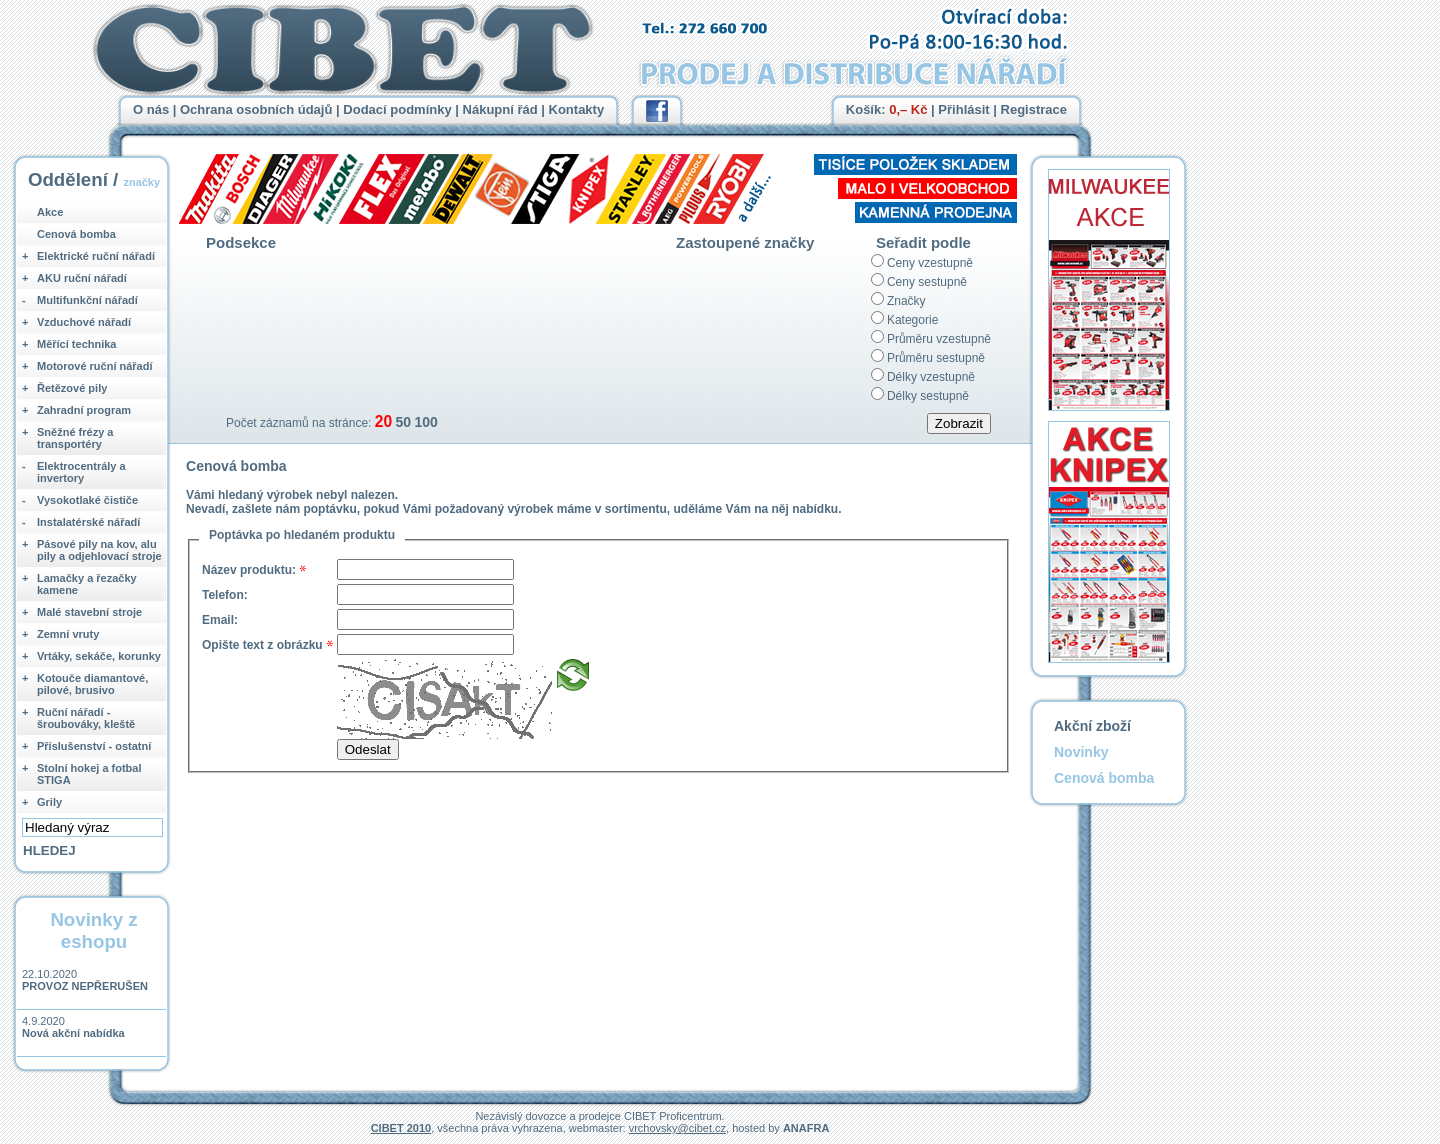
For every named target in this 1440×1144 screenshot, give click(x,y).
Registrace (1034, 109)
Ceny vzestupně (930, 263)
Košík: (887, 109)
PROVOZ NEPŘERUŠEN (85, 986)
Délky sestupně (928, 396)
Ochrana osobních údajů (256, 109)
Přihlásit (963, 109)
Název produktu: (249, 570)
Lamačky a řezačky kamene (87, 584)
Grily (49, 802)
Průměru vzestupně (939, 339)
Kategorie (912, 320)
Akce (50, 212)
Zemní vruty (68, 634)
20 (383, 421)
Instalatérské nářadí (88, 522)
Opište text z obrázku (262, 645)
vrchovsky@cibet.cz (677, 1128)
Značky (906, 301)
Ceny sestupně (927, 282)
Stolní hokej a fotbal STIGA (89, 774)
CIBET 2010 (401, 1128)
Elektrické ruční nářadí (96, 256)
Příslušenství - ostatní (94, 746)
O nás (151, 109)
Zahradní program (84, 410)
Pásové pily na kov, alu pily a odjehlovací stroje (99, 550)
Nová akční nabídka (73, 1033)
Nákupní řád (500, 109)
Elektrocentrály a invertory (81, 472)
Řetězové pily (72, 388)
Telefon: (225, 595)
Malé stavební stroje (89, 612)
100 (425, 422)
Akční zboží (1092, 726)
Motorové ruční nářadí (95, 366)
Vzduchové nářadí (84, 322)
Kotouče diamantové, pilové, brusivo (92, 684)
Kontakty (577, 109)
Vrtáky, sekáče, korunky (99, 656)
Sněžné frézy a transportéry (75, 438)
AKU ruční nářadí (82, 278)
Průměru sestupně (936, 358)
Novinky (1081, 752)
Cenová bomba (76, 234)
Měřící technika (76, 344)
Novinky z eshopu (93, 930)
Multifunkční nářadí (87, 300)
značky (141, 182)
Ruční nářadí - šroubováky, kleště (86, 718)
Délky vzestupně (931, 377)
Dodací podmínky (397, 109)
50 (403, 422)
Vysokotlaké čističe (87, 500)
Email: (220, 620)
